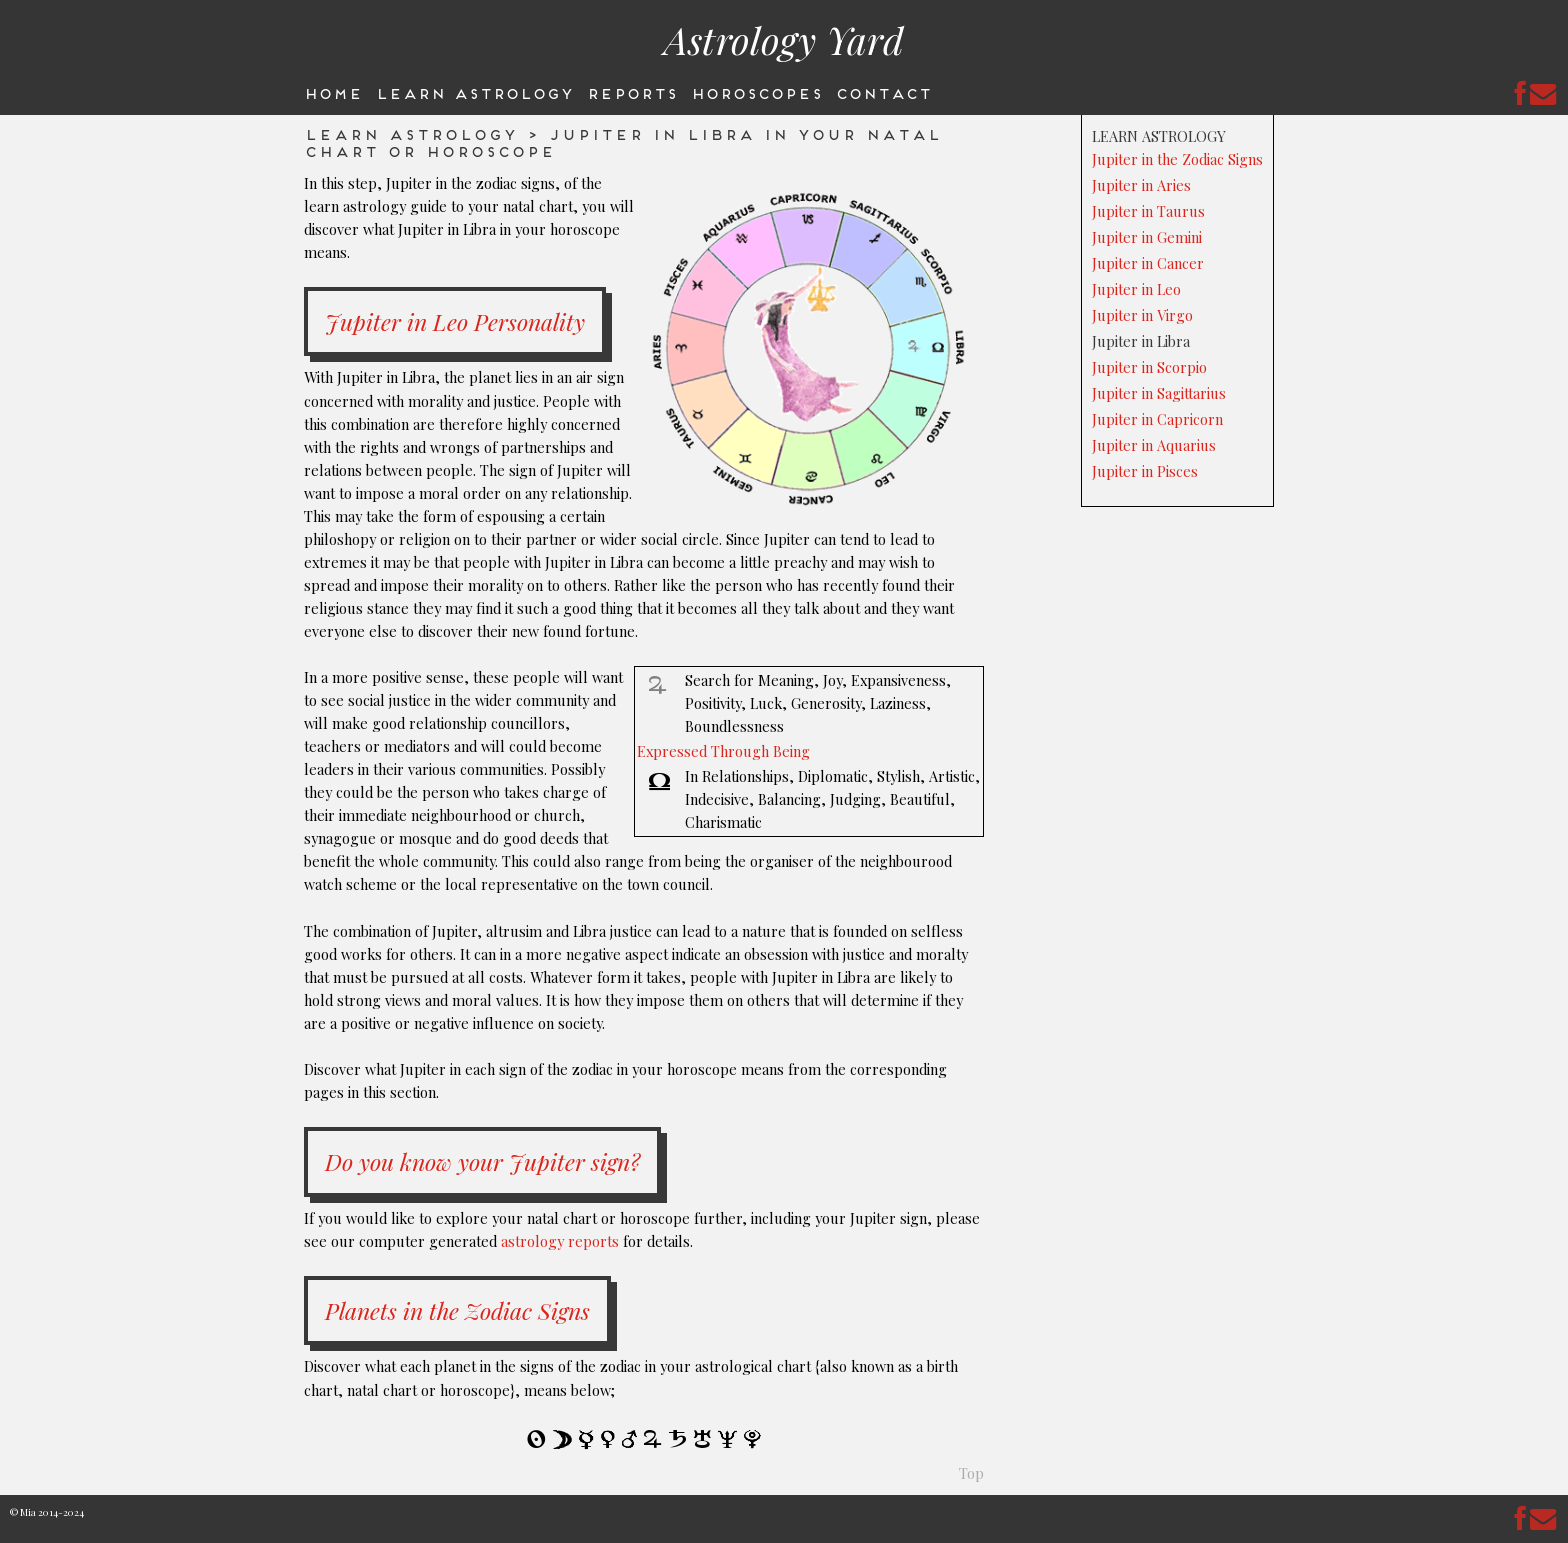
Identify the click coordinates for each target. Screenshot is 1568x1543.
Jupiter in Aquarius (1154, 445)
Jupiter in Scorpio (1149, 367)
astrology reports (560, 1241)
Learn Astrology (474, 92)
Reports (631, 92)
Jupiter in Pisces (1145, 471)
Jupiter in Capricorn (1157, 419)
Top (971, 1473)
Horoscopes (756, 92)
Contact (883, 92)
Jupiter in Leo (1136, 289)
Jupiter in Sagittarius (1159, 393)
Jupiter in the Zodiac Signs (1177, 159)
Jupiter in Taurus (1148, 211)
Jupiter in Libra (1141, 341)
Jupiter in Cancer (1148, 263)
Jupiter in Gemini (1147, 237)
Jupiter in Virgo (1142, 315)
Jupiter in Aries (1141, 185)
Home (332, 92)
